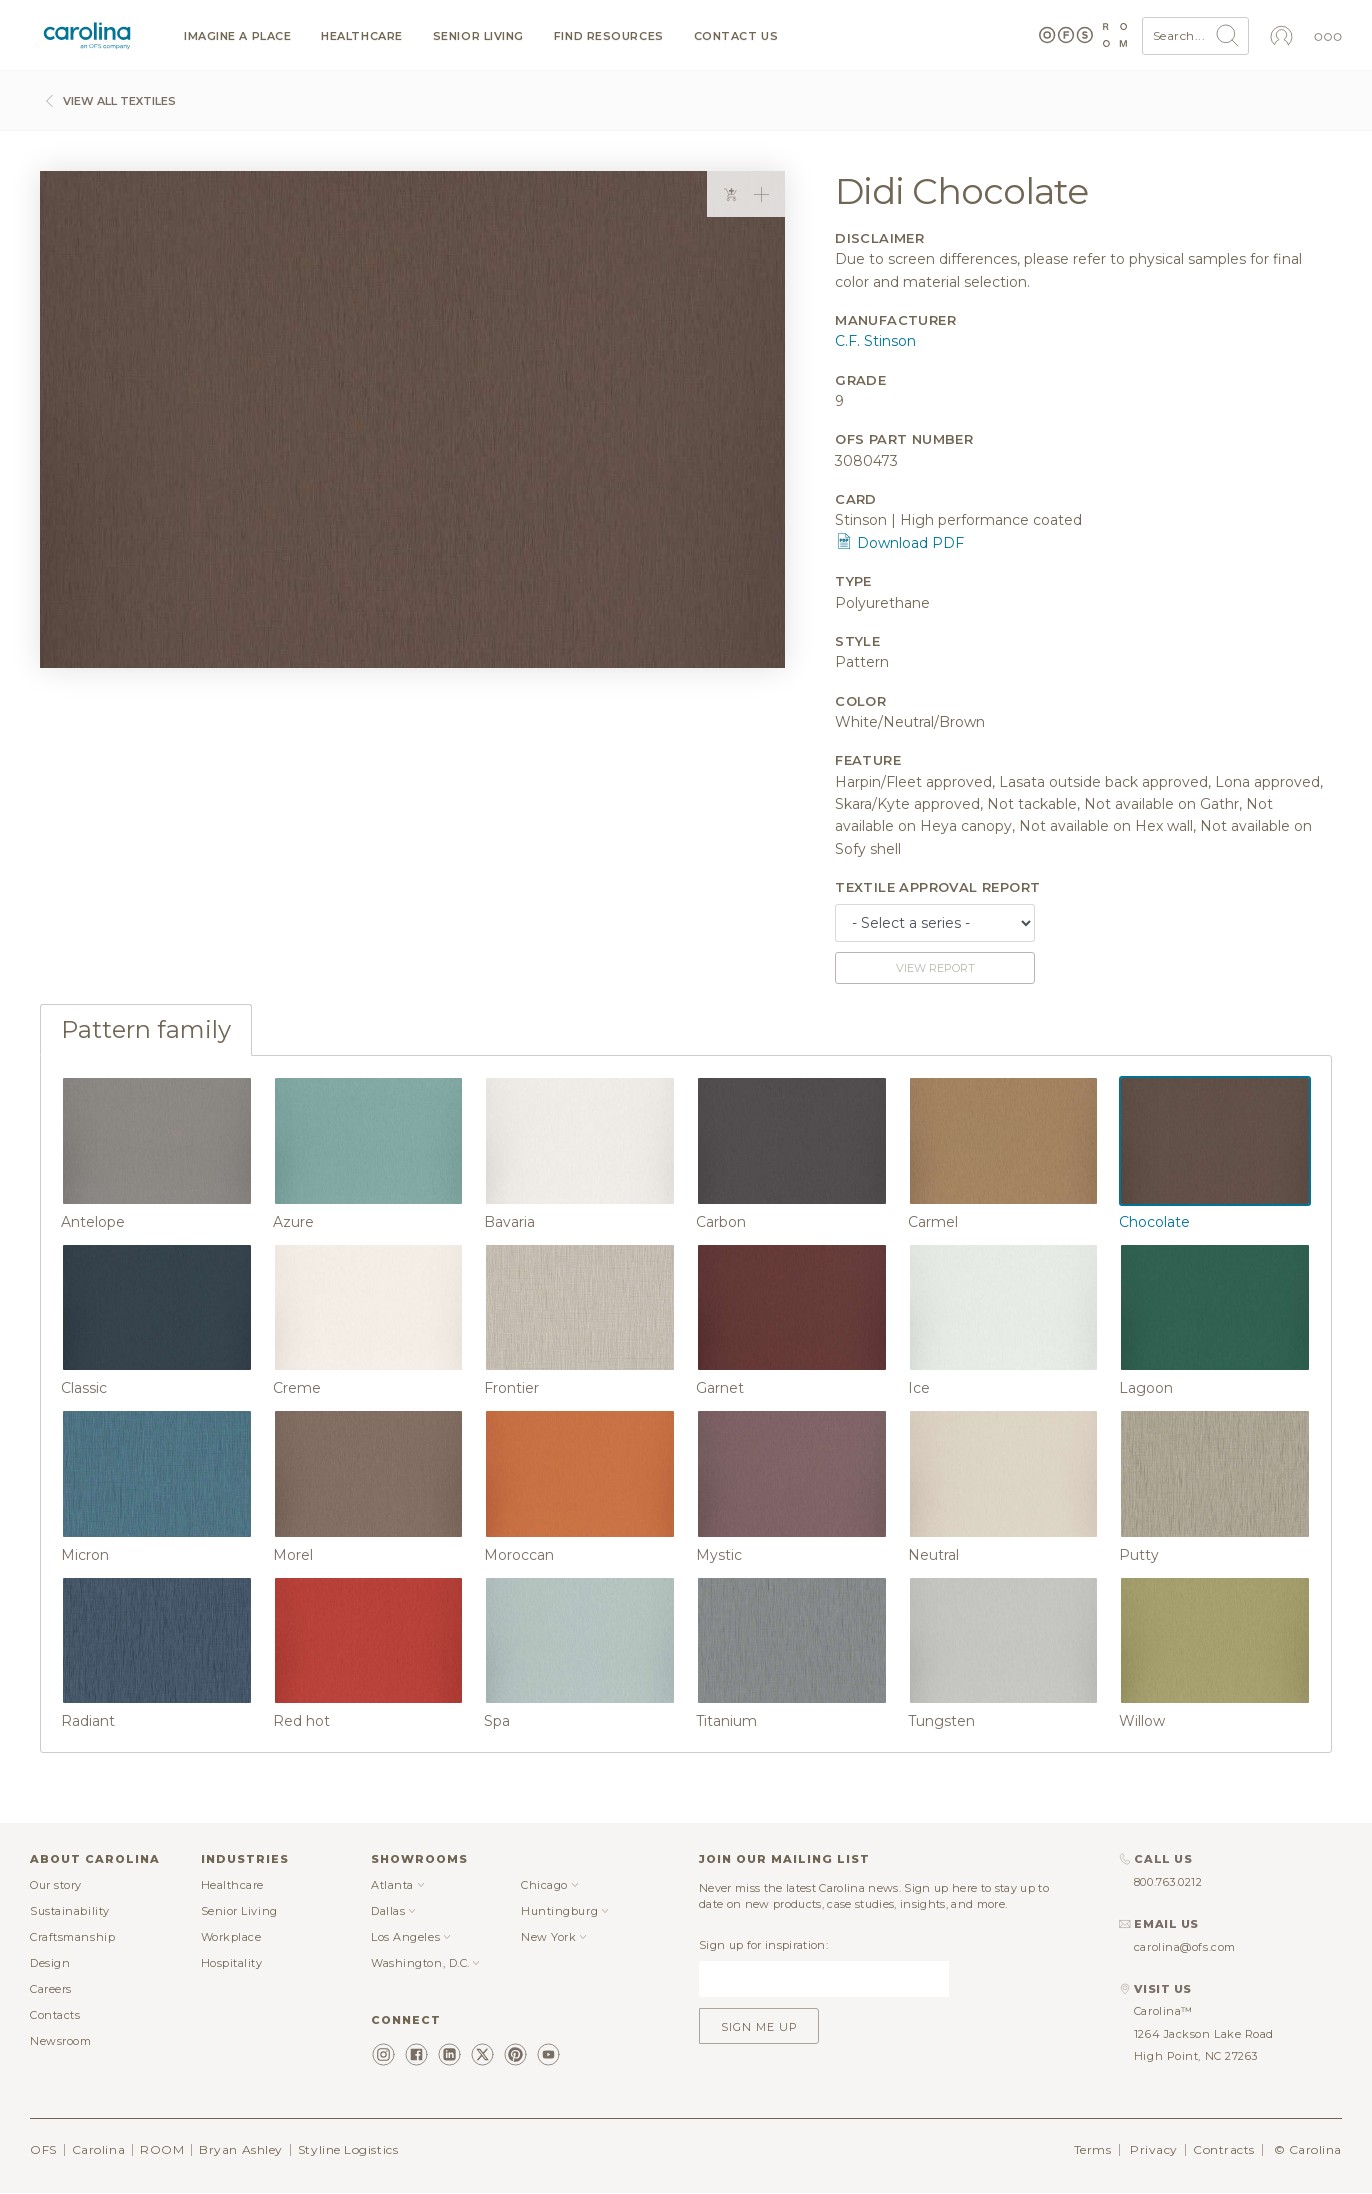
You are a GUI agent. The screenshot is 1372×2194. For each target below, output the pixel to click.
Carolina (98, 2149)
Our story (56, 1885)
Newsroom (60, 2041)
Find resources (609, 36)
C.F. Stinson (875, 341)
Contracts (1224, 2149)
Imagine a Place (237, 36)
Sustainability (70, 1911)
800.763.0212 (1168, 1882)
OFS (43, 2149)
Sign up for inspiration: (763, 1945)
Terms (1093, 2149)
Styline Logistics (348, 2149)
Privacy (1154, 2149)
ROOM (162, 2149)
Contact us (736, 36)
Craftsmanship (72, 1937)
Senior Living (478, 36)
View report (935, 968)
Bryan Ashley (241, 2149)
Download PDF (899, 543)
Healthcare (362, 36)
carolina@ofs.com (1185, 1947)
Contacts (55, 2015)
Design (50, 1963)
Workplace (231, 1937)
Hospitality (232, 1963)
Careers (51, 1989)
